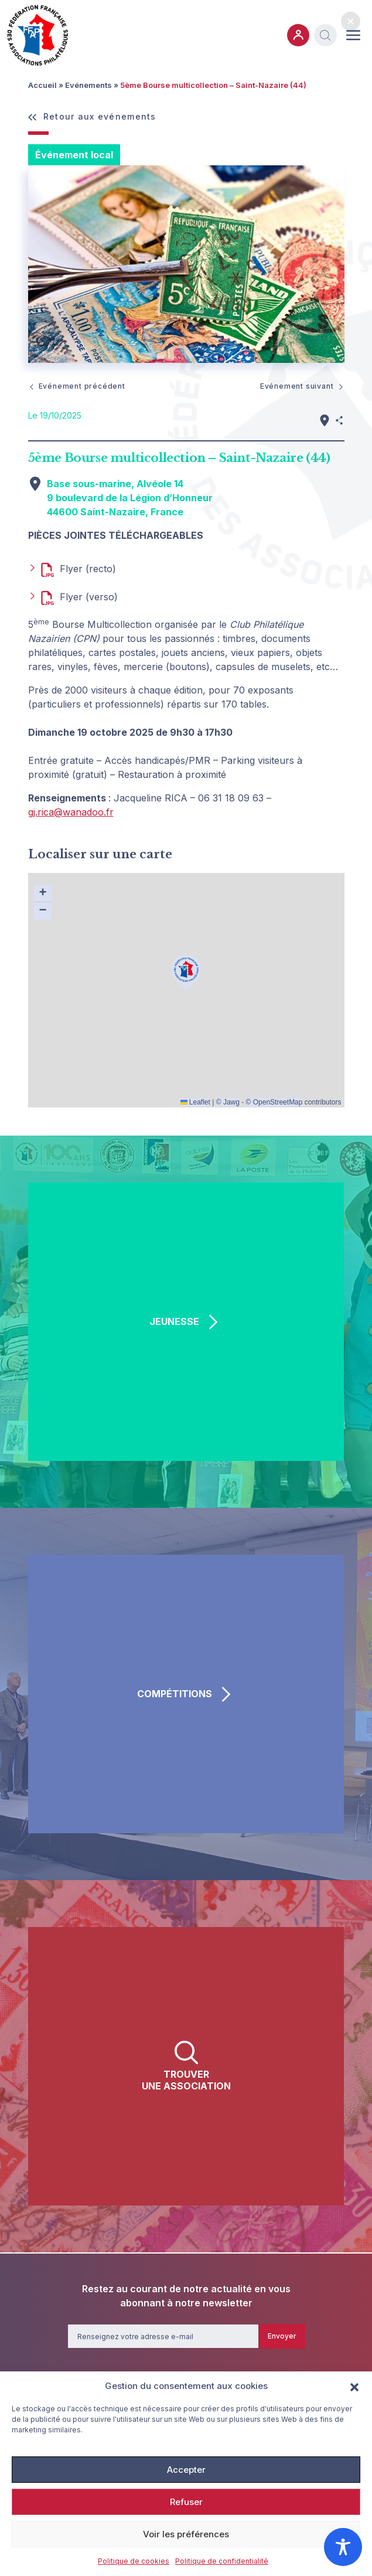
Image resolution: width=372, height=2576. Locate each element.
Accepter (186, 2469)
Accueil (42, 85)
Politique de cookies (133, 2561)
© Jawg (228, 1102)
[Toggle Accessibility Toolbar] (343, 2547)
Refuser (186, 2501)
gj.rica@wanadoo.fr (71, 812)
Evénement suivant (302, 386)
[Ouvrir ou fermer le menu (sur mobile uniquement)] (353, 35)
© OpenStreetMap (274, 1102)
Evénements (88, 85)
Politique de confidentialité (221, 2561)
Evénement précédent (76, 386)
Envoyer (282, 2336)
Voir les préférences (186, 2534)
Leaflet (195, 1102)
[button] (354, 2386)
